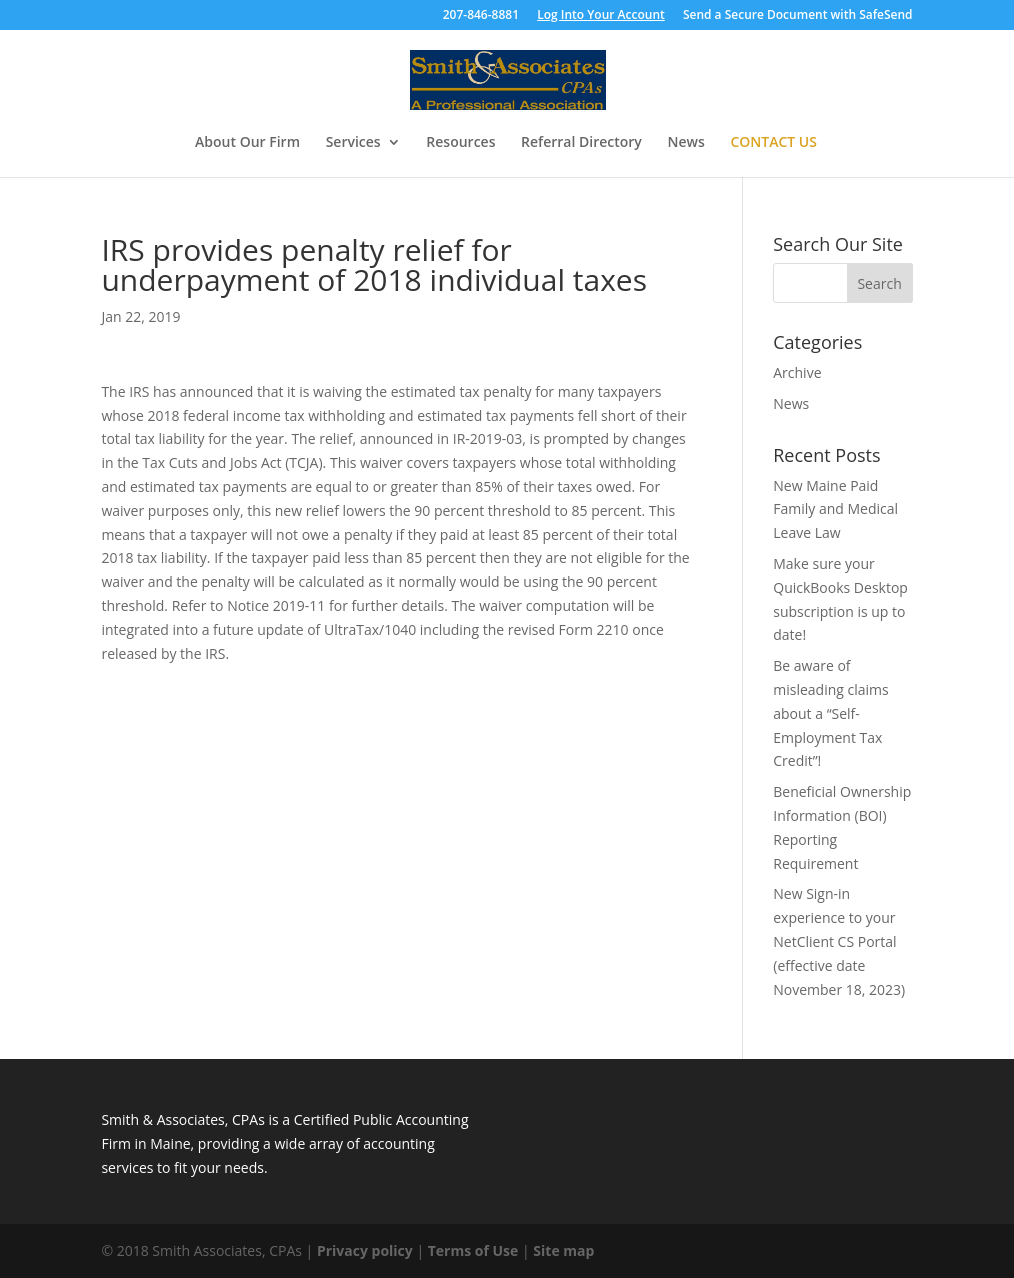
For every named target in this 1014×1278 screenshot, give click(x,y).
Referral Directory (581, 143)
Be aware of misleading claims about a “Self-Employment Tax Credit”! (830, 713)
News (685, 143)
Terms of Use (473, 1250)
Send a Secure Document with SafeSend (798, 16)
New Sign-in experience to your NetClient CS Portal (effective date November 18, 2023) (839, 941)
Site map (563, 1250)
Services (353, 143)
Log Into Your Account (601, 16)
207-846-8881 (481, 16)
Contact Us (773, 143)
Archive (797, 372)
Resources (460, 143)
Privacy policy (365, 1250)
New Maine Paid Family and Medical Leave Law (835, 509)
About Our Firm (247, 143)
